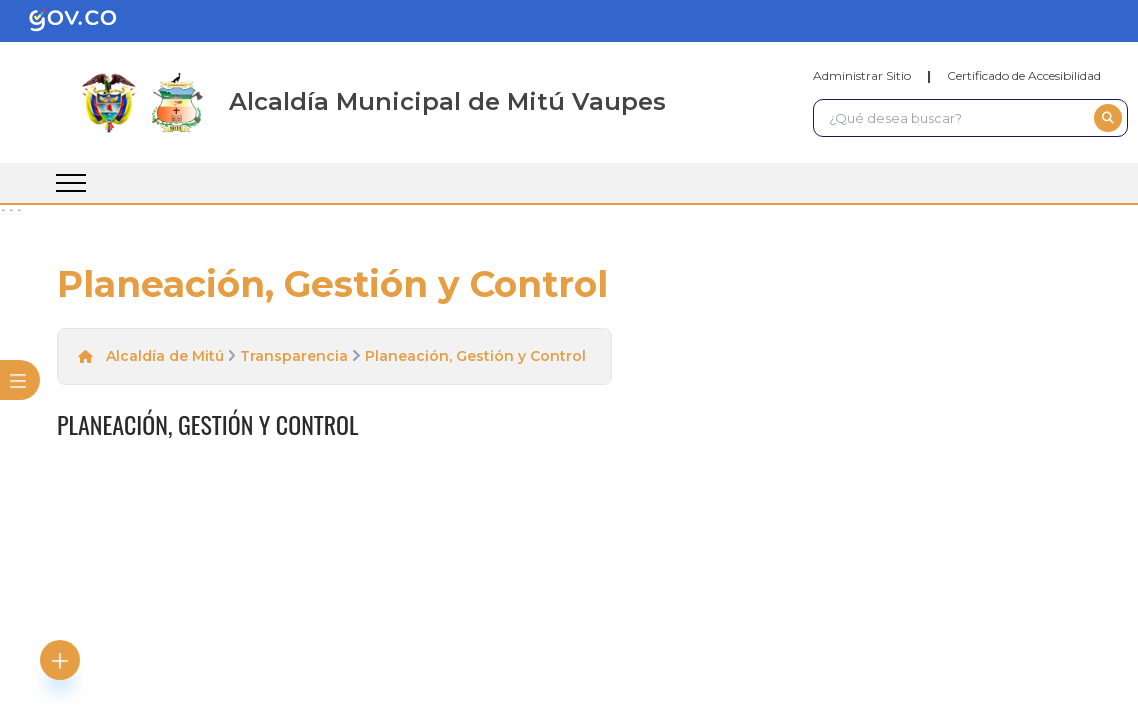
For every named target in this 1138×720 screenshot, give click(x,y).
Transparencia (294, 356)
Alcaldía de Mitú (165, 356)
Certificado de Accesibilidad (1024, 75)
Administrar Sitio (862, 75)
